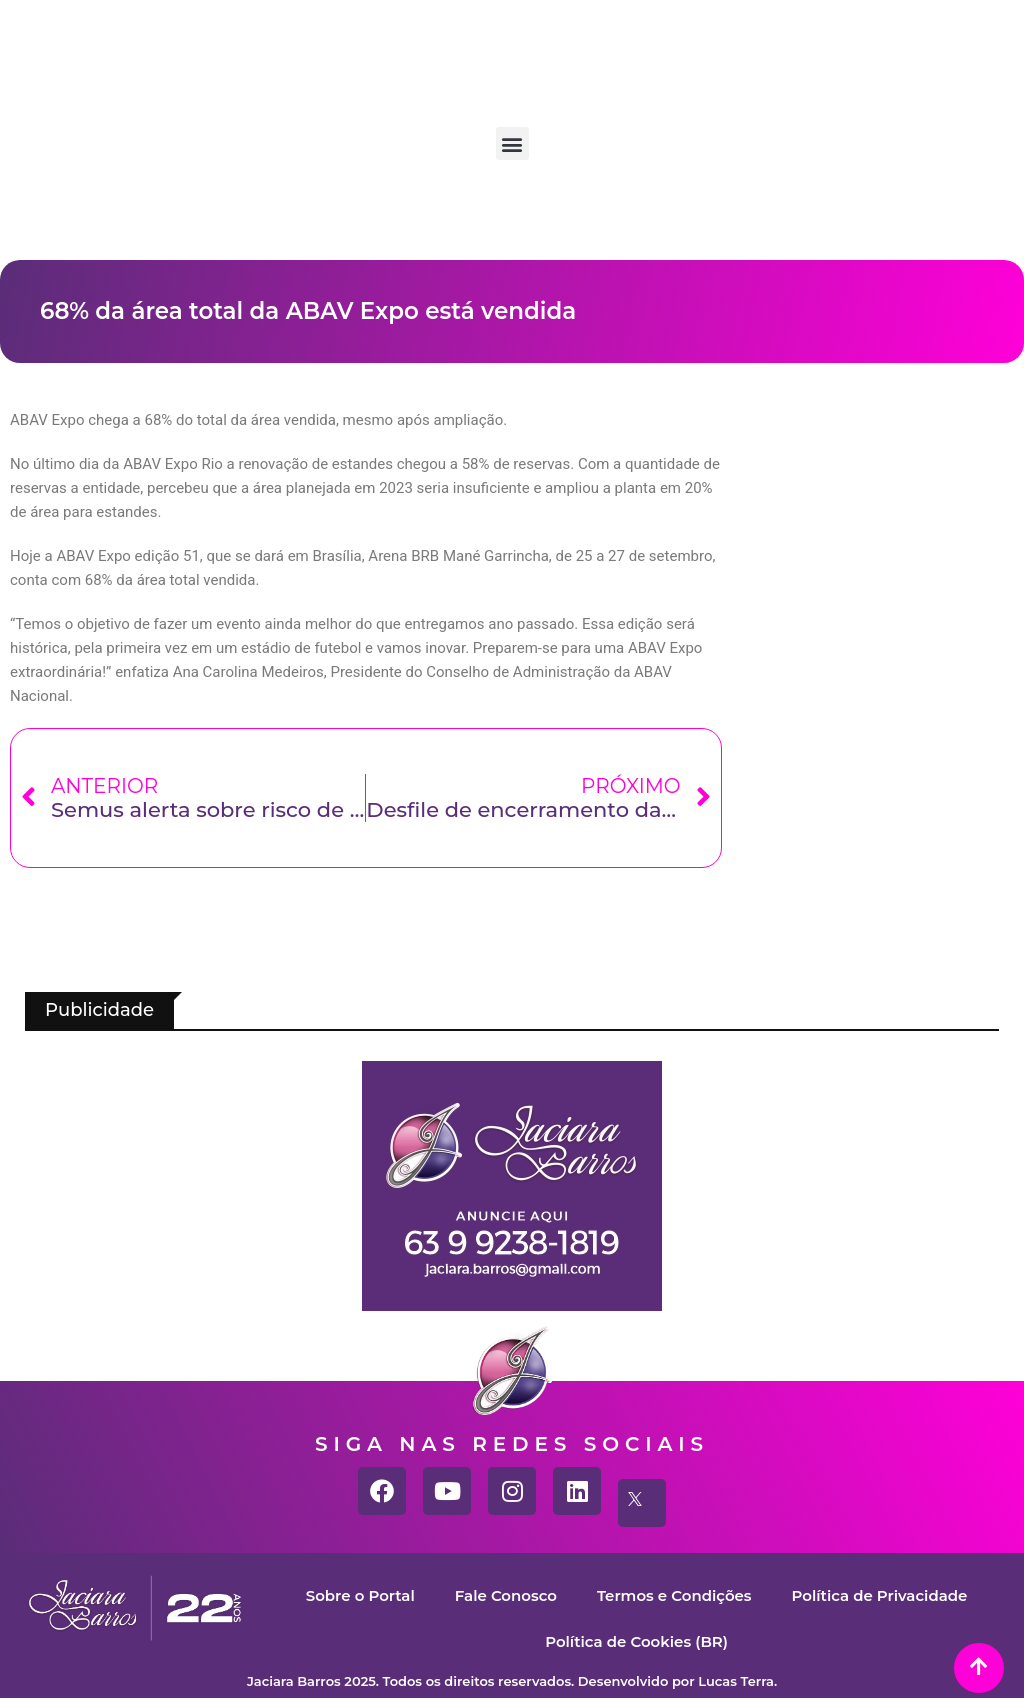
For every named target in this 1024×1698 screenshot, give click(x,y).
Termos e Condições (674, 1595)
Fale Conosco (505, 1595)
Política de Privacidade (880, 1595)
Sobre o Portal (359, 1595)
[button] (512, 143)
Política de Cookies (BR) (636, 1641)
